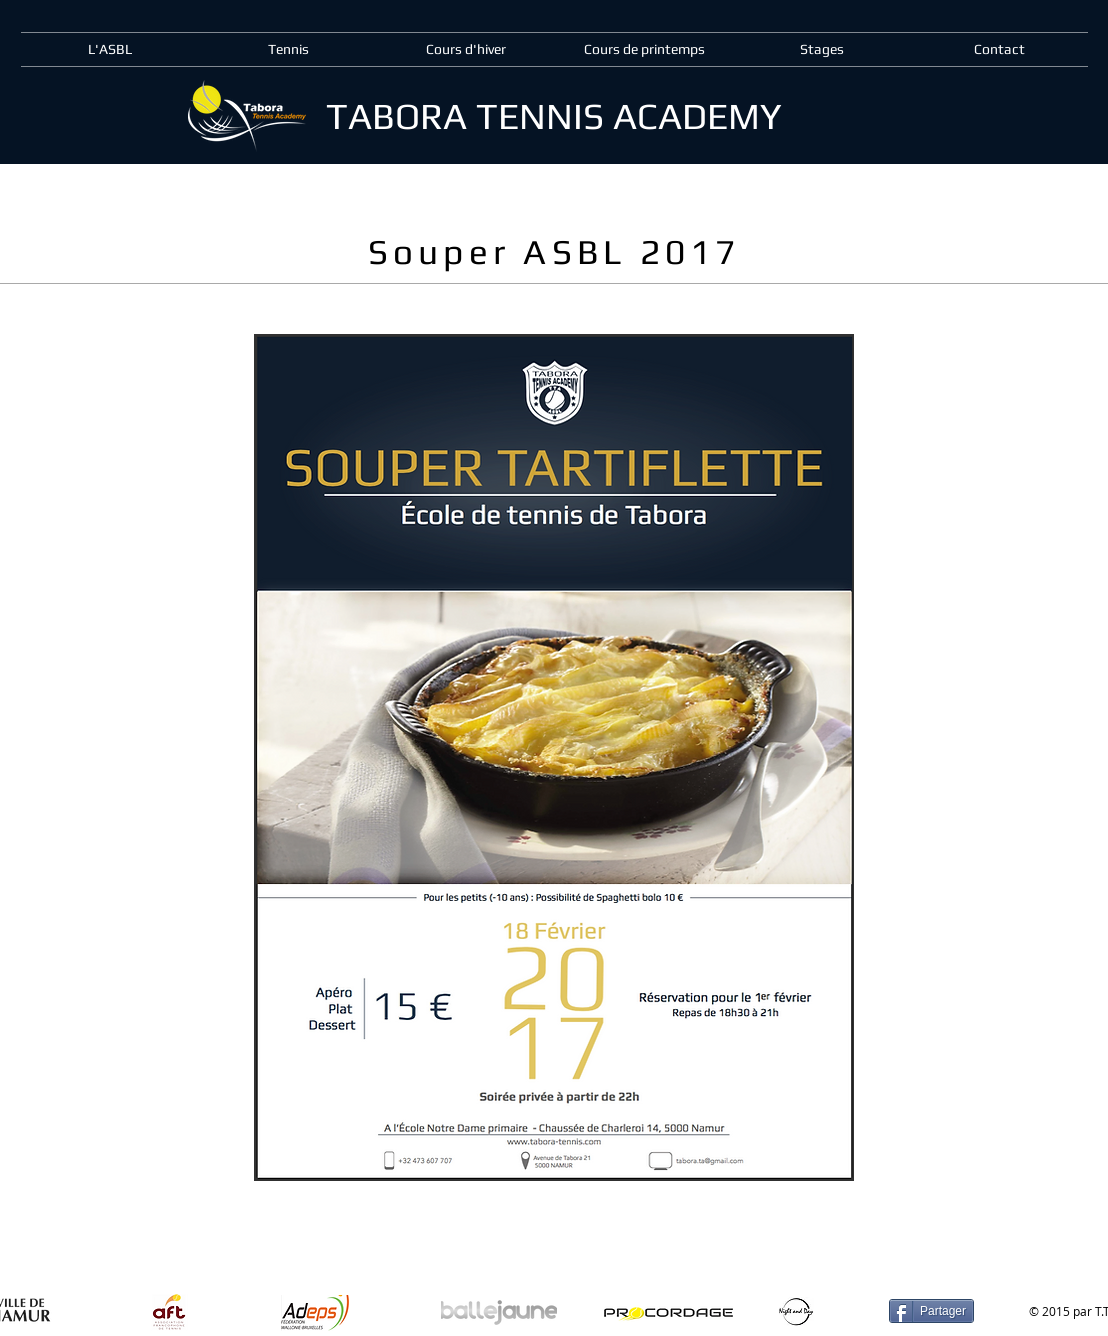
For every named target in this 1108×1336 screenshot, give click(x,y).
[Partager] (931, 1311)
